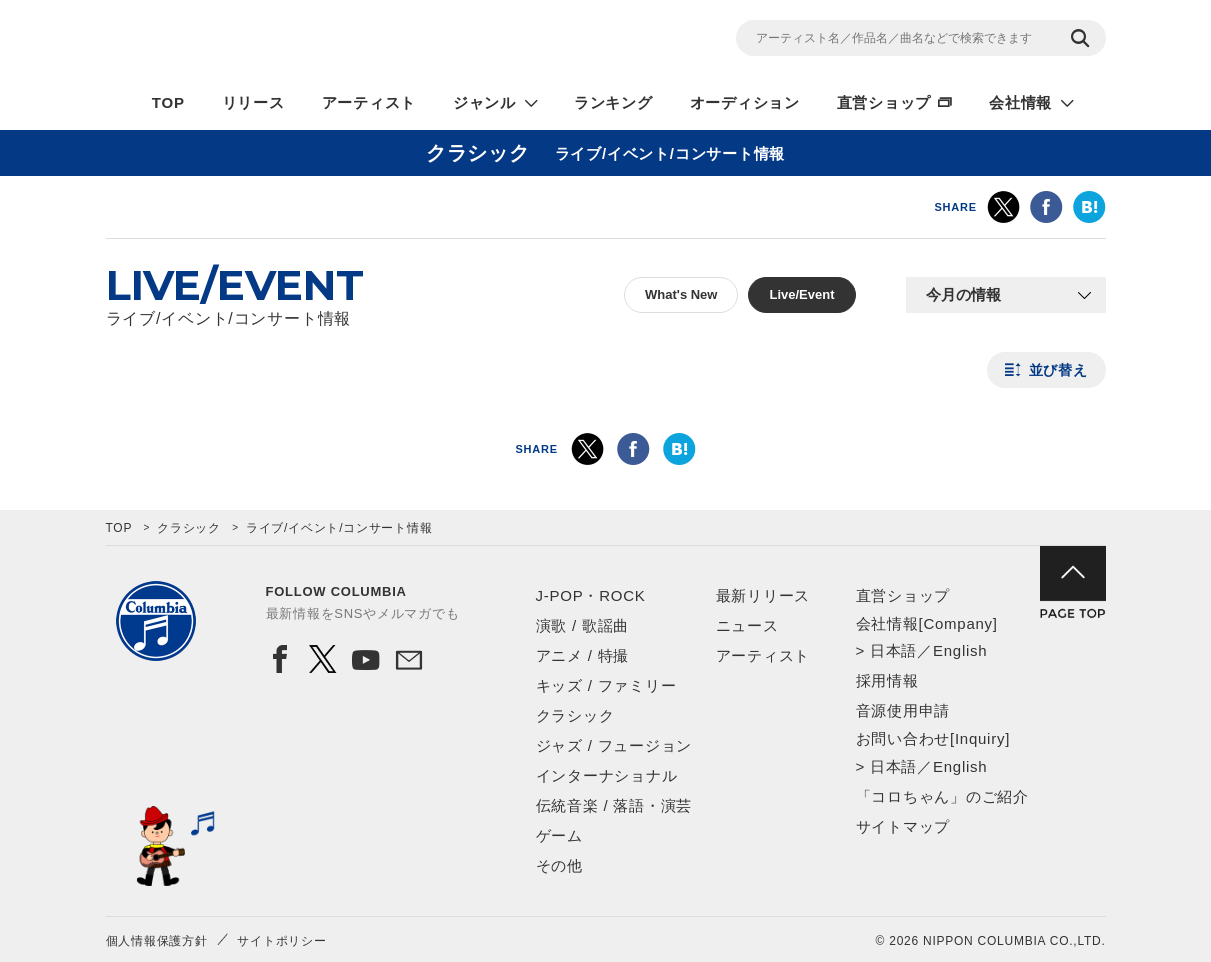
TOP (168, 102)
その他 (559, 865)
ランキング (613, 102)
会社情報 (1020, 102)
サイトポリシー (281, 941)
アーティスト (369, 102)
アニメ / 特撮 (583, 655)
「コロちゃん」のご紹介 (942, 796)
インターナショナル (607, 775)
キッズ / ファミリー (606, 685)
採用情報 (887, 680)
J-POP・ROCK (591, 595)
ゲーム (559, 835)
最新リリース (763, 595)
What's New (681, 294)
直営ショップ (884, 102)
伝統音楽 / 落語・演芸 (614, 805)
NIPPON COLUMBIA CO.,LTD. (286, 41)
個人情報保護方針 (157, 941)
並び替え (1058, 370)
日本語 (893, 650)
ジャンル (484, 102)
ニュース (747, 625)
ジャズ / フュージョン (614, 745)
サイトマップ (903, 826)
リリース (253, 102)
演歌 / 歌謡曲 (583, 625)
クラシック (189, 528)
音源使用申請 (903, 710)
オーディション (745, 102)
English (960, 650)
